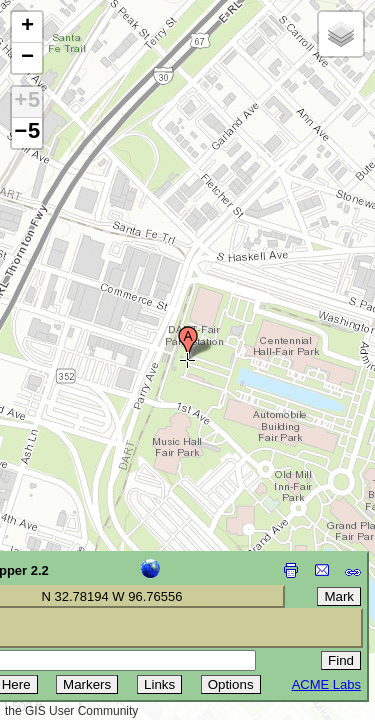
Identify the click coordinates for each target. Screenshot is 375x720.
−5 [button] (27, 133)
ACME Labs (326, 684)
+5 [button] (27, 102)
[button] (188, 343)
